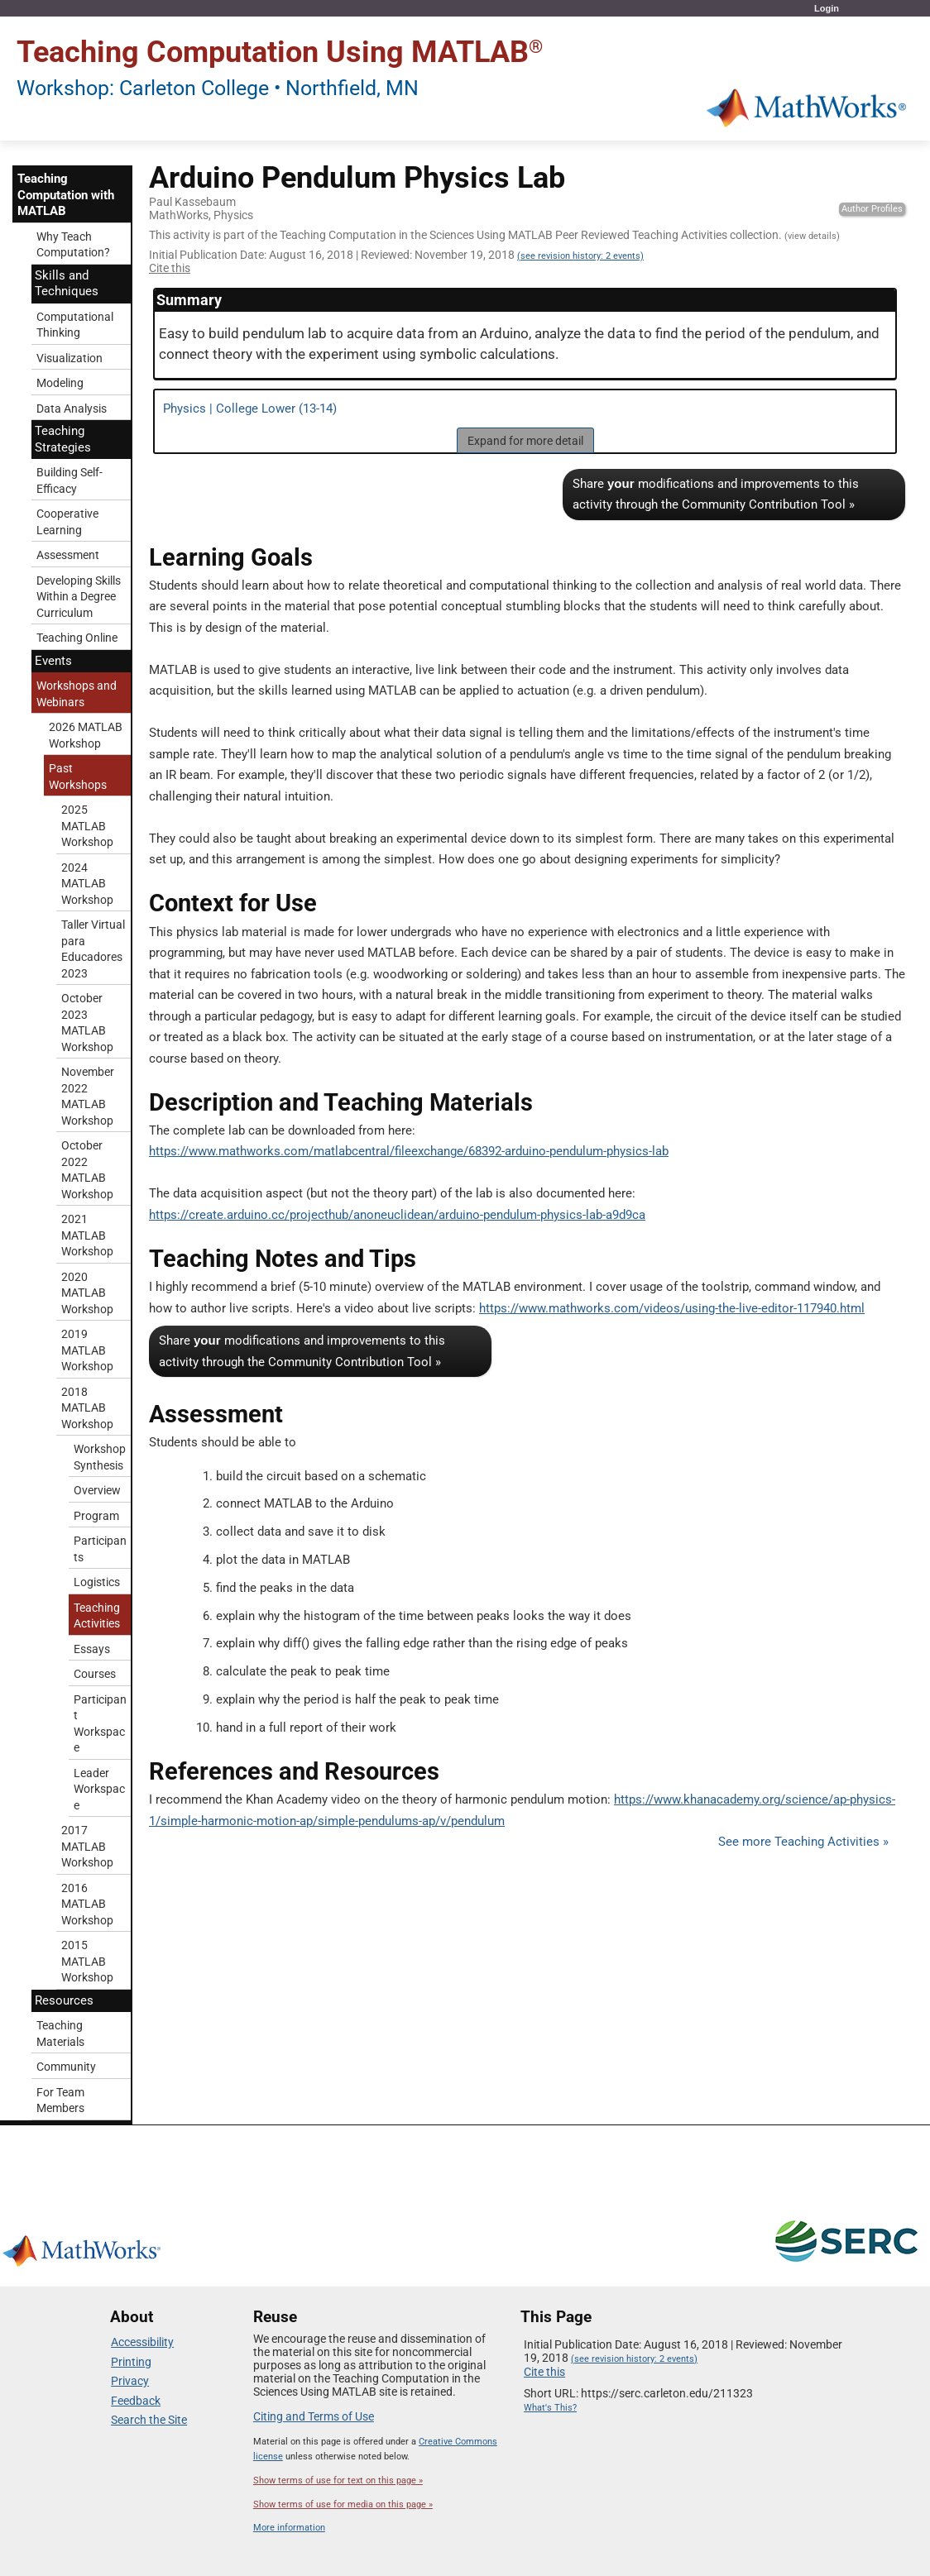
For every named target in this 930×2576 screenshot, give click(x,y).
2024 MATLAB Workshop (87, 883)
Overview (97, 1490)
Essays (92, 1649)
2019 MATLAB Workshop (87, 1350)
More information (289, 2527)
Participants (100, 1549)
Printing (131, 2361)
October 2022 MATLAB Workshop (87, 1170)
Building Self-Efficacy (69, 480)
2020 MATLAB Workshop (87, 1293)
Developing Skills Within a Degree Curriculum (78, 596)
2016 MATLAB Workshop (87, 1904)
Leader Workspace (99, 1789)
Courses (95, 1673)
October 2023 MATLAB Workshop (87, 1023)
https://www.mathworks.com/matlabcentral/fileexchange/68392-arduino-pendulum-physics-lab (409, 1151)
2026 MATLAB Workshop (85, 735)
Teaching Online (76, 637)
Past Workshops (78, 776)
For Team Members (60, 2100)
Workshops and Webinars (76, 694)
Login (826, 8)
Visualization (69, 358)
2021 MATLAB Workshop (87, 1235)
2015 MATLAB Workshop (87, 1961)
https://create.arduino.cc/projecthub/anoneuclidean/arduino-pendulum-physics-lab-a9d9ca (397, 1214)
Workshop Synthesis (100, 1457)
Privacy (130, 2380)
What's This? (550, 2407)
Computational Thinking (74, 325)
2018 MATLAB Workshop (87, 1408)
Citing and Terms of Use (313, 2416)
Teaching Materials (60, 2033)
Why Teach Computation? (73, 245)
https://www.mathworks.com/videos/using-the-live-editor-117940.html (672, 1308)
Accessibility (142, 2342)
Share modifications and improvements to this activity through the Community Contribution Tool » (716, 494)
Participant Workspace (100, 1724)
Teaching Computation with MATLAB (65, 194)
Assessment (67, 555)
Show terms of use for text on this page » (338, 2480)
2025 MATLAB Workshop (87, 825)
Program (96, 1515)
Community (66, 2066)
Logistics (97, 1582)
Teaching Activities (97, 1616)
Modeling (60, 383)
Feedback (136, 2400)
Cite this (169, 268)
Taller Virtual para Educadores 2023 (93, 949)
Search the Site (149, 2419)
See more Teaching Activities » (803, 1841)
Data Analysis (71, 408)
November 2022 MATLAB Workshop (87, 1096)
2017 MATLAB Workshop (87, 1846)
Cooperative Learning (67, 522)
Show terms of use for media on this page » (343, 2504)
